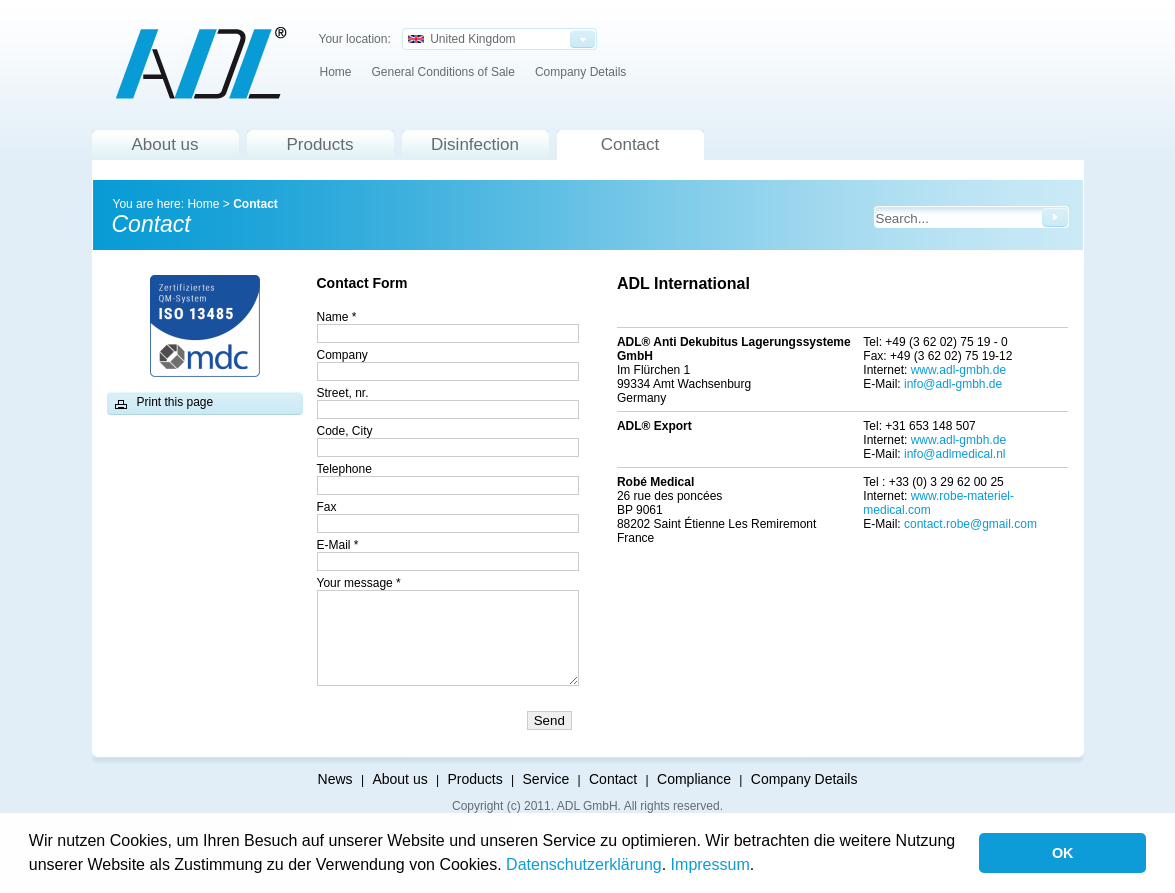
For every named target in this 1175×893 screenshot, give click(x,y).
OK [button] (1063, 853)
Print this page (175, 402)
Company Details (580, 72)
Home (336, 72)
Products (319, 144)
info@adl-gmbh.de (953, 384)
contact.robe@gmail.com (970, 524)
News (335, 779)
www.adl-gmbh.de (958, 370)
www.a (928, 440)
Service (546, 779)
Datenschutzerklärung (584, 864)
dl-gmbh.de (976, 440)
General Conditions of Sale (443, 72)
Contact (630, 144)
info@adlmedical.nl (955, 454)
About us (164, 144)
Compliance (694, 779)
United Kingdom (462, 39)
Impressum (710, 864)
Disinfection (475, 144)
